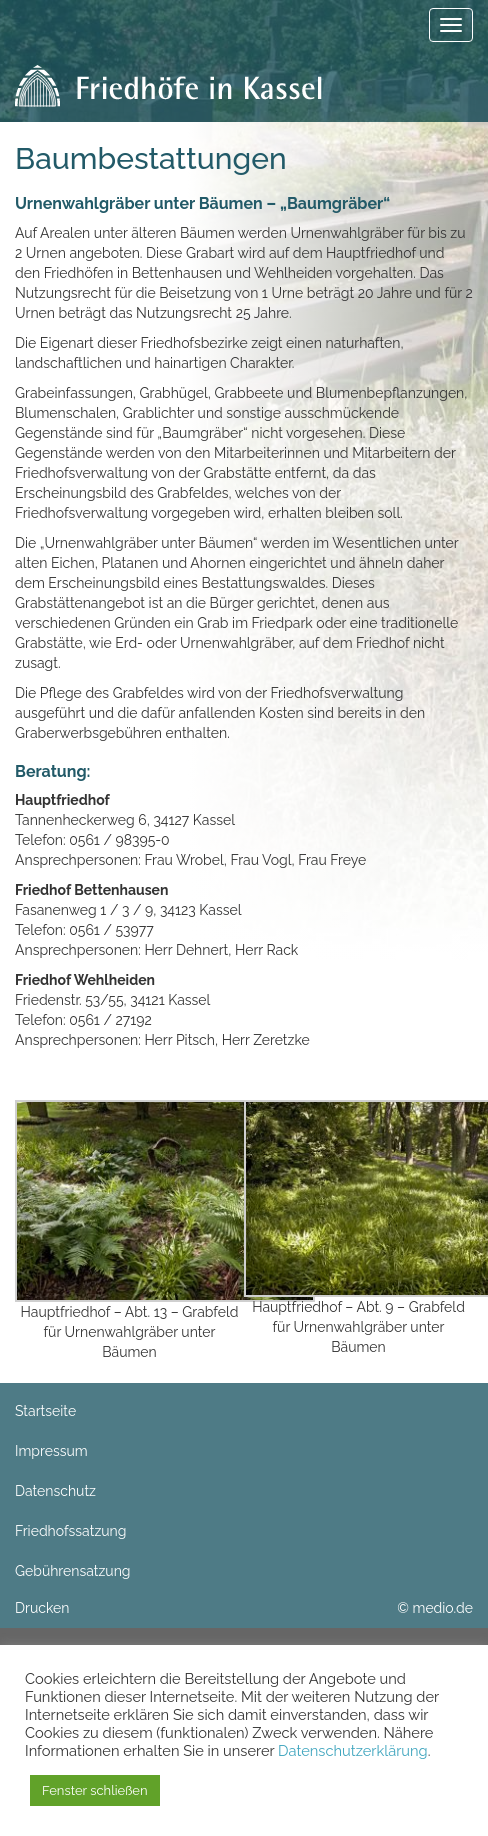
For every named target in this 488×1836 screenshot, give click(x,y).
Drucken (42, 1608)
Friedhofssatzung (70, 1531)
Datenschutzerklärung (353, 1750)
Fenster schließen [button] (95, 1790)
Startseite (45, 1411)
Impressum (51, 1451)
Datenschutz (55, 1491)
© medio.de (435, 1608)
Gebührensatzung (72, 1571)
